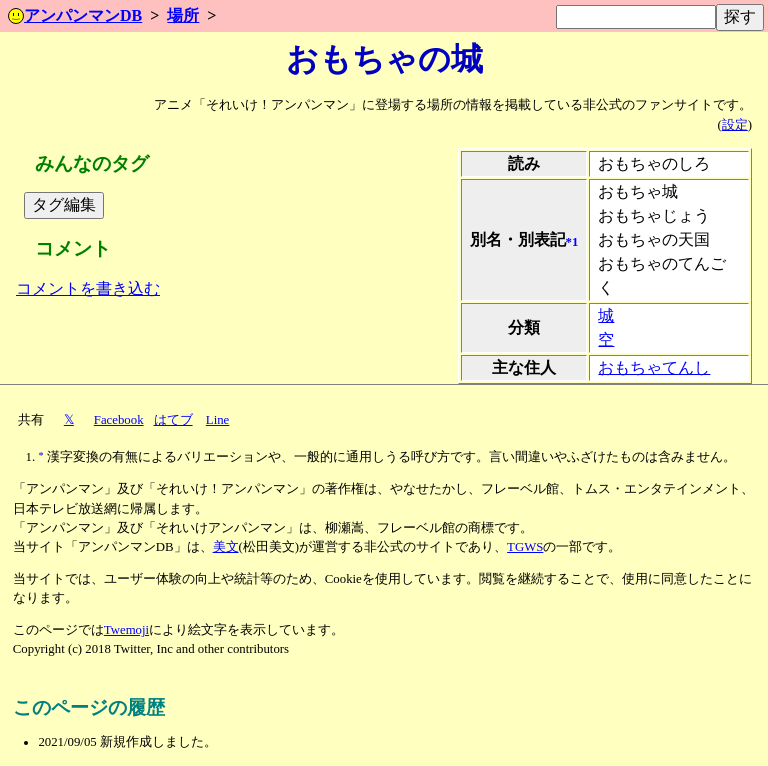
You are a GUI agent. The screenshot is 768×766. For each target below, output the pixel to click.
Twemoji (126, 630)
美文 (226, 547)
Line (217, 420)
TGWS (525, 547)
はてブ (173, 420)
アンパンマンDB (75, 15)
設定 (735, 125)
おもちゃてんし (654, 367)
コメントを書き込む (88, 288)
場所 (183, 15)
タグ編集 (64, 204)
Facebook (119, 420)
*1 (572, 241)
